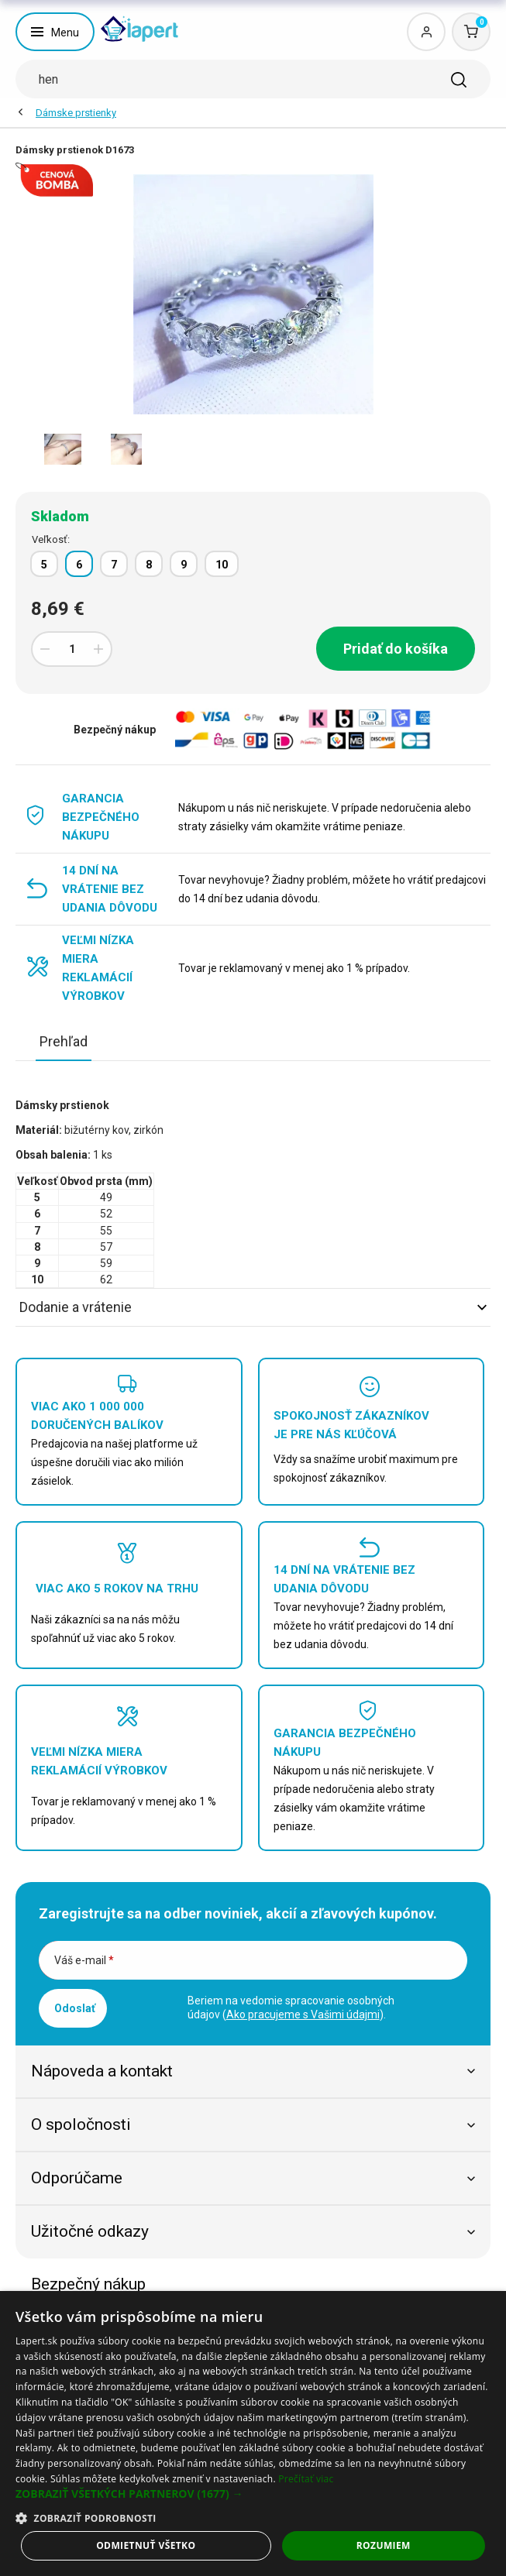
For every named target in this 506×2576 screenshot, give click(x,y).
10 (221, 564)
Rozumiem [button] (383, 2545)
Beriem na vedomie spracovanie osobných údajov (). (291, 2007)
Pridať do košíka (395, 649)
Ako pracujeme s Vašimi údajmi (303, 2014)
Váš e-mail (84, 1960)
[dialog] (253, 2433)
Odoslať (74, 2008)
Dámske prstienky (76, 112)
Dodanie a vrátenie (253, 1307)
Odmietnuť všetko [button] (145, 2545)
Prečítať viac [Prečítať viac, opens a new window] (305, 2478)
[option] (63, 449)
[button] (253, 2494)
